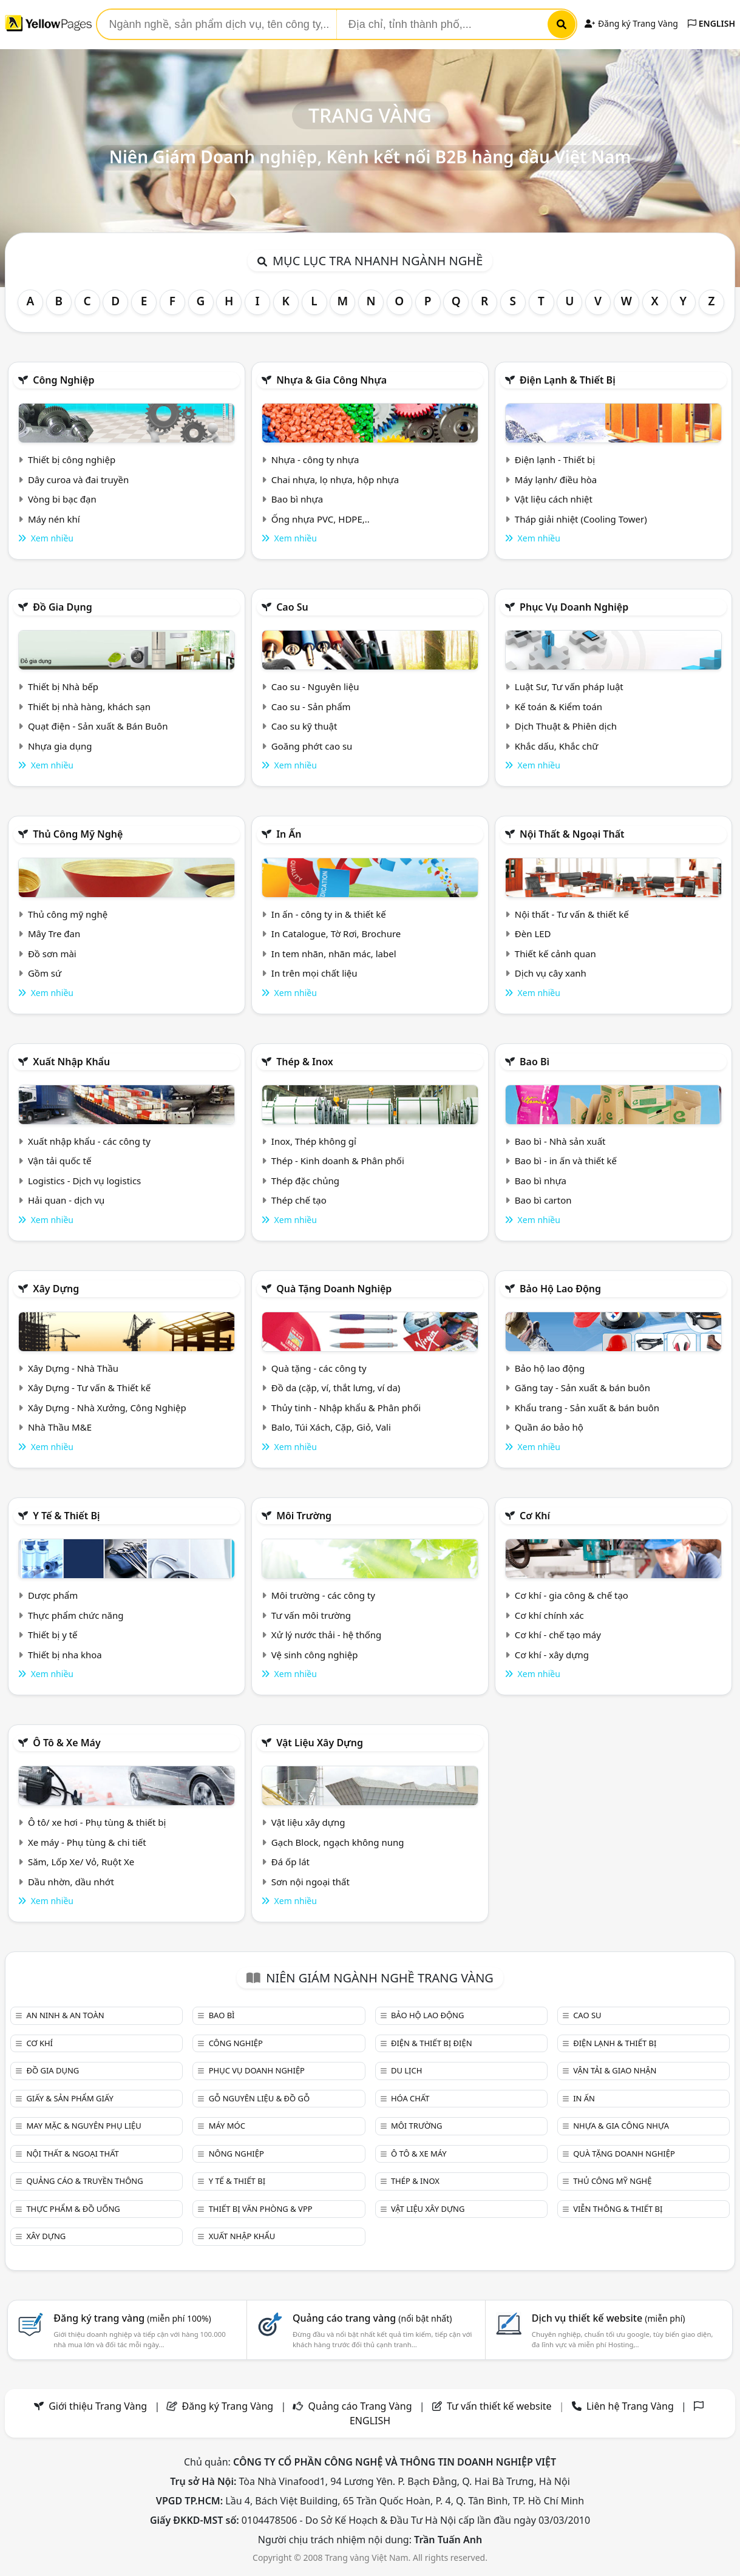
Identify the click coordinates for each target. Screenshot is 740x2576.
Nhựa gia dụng (60, 746)
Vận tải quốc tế (59, 1160)
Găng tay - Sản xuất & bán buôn (582, 1387)
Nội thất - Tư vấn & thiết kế (572, 914)
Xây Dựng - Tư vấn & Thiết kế (89, 1387)
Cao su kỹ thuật (304, 726)
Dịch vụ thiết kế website (608, 2318)
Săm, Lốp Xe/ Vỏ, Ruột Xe (81, 1862)
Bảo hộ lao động (560, 1288)
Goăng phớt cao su (312, 746)
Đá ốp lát (290, 1862)
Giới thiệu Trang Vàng (98, 2406)
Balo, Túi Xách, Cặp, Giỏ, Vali (331, 1427)
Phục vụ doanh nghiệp (574, 607)
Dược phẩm (53, 1595)
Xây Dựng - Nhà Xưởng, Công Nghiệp (107, 1408)
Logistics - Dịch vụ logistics (84, 1180)
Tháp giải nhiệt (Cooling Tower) (581, 519)
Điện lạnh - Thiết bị (555, 459)
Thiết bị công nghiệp (71, 459)
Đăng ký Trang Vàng (631, 23)
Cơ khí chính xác (549, 1615)
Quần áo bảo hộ (549, 1427)
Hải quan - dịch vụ (66, 1200)
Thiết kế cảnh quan (555, 953)
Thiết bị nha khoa (65, 1655)
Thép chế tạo (299, 1200)
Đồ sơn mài (52, 953)
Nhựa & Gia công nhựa (331, 380)
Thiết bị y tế (53, 1635)
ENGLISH (711, 23)
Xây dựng (56, 1288)
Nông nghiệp (236, 2153)
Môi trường (303, 1515)
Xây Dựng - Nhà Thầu (73, 1368)
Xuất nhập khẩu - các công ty (89, 1141)
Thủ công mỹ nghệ (78, 834)
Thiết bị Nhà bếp (63, 686)
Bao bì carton (543, 1200)
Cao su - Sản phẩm (311, 706)
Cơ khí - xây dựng (552, 1655)
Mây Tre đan (54, 933)
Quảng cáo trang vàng (372, 2318)
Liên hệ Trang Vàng (630, 2406)
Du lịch (406, 2070)
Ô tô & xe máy (67, 1742)
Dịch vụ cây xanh (550, 973)
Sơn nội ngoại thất (310, 1882)
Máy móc (227, 2125)
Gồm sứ (44, 973)
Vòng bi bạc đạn (62, 499)
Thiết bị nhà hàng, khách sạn (89, 706)
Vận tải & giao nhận (614, 2070)
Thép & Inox (304, 1061)
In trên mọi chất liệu (314, 973)
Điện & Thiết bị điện (431, 2043)
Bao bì (534, 1061)
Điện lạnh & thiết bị (568, 380)
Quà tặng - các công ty (319, 1368)
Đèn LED (533, 933)
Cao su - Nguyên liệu (315, 686)
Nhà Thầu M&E (60, 1427)
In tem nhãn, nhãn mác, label (333, 953)
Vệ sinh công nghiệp (314, 1655)
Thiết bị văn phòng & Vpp (261, 2208)
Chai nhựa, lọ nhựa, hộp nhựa (335, 479)
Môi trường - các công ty (323, 1595)
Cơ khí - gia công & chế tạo (571, 1595)
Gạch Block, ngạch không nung (337, 1842)
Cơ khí (535, 1515)
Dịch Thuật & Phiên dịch (566, 726)
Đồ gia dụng (62, 607)
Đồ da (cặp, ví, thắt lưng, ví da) (335, 1387)
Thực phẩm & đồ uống (73, 2208)
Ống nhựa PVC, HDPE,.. (320, 519)
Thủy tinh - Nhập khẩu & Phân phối (346, 1408)
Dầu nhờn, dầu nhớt (71, 1882)
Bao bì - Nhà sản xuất (560, 1141)
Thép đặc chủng (305, 1180)
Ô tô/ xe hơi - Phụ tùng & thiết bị (97, 1822)
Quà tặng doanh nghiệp (334, 1288)
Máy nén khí (54, 519)
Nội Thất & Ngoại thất (572, 834)
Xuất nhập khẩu (71, 1061)
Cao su (292, 607)
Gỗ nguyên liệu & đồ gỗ (259, 2098)
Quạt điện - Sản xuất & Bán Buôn (98, 726)
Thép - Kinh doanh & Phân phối (337, 1160)
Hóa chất (410, 2098)
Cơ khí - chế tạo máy (558, 1635)
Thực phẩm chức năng (76, 1615)
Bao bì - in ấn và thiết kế (566, 1160)
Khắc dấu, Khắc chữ (557, 746)
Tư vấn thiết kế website (500, 2406)
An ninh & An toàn (65, 2015)
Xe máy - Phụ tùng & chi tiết (87, 1842)
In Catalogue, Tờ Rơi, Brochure (336, 933)
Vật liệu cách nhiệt (553, 499)
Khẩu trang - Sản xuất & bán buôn (587, 1408)
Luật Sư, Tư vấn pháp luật (569, 686)
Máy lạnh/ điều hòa (556, 479)
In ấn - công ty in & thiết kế (328, 914)
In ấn (288, 834)
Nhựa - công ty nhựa (315, 459)
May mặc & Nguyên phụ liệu (83, 2125)
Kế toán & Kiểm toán (558, 706)
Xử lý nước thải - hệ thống (326, 1635)
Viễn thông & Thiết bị (617, 2208)
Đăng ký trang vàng (132, 2318)
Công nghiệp (63, 380)
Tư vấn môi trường (311, 1615)
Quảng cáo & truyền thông (84, 2180)
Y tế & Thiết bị (66, 1515)
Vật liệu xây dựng (319, 1742)
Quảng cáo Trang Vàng (360, 2406)
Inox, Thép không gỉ (313, 1141)
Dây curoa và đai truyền (78, 479)
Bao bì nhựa (297, 499)
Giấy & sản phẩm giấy (69, 2098)
